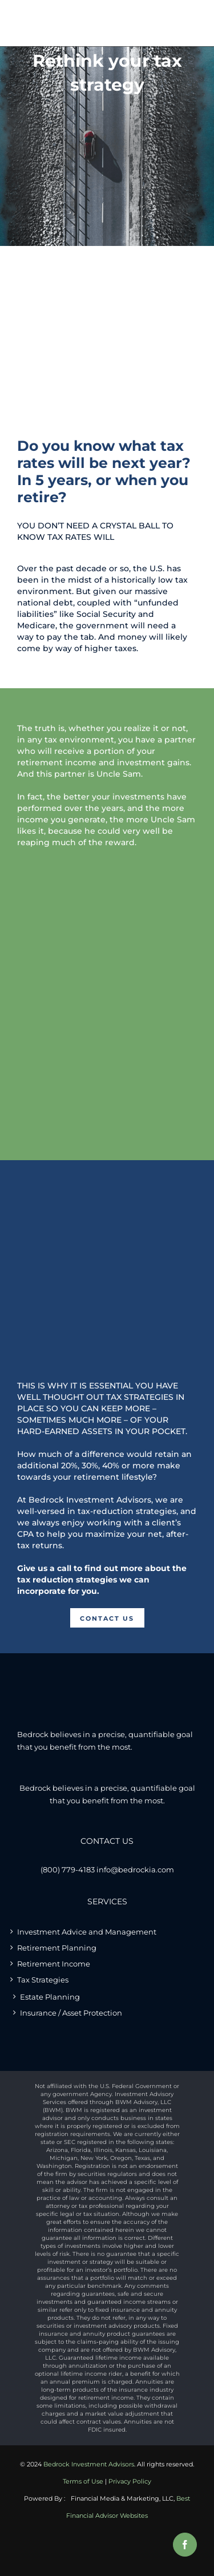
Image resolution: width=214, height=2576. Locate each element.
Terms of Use (83, 2481)
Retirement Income (53, 1963)
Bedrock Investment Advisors (88, 2464)
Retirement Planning (56, 1947)
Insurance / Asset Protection (71, 2012)
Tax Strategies (42, 1979)
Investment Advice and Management (86, 1931)
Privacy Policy (129, 2481)
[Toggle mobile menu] (188, 19)
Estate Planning (50, 1996)
